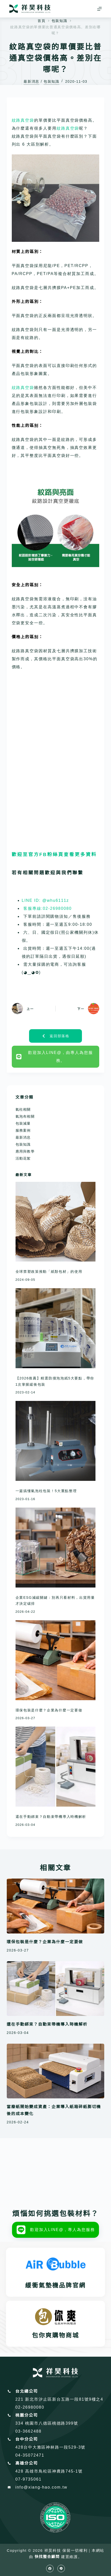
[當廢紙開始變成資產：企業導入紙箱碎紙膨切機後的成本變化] (55, 2071)
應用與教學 (25, 1151)
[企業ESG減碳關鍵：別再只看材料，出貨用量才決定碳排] (56, 1548)
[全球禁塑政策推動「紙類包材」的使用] (56, 1222)
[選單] (99, 8)
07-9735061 (28, 2479)
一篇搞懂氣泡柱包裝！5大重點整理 (46, 1491)
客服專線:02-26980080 (47, 908)
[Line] (61, 2568)
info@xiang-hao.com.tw (41, 2487)
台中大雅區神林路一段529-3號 (55, 2447)
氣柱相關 (23, 1109)
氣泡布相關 (25, 1116)
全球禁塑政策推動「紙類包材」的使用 (49, 1272)
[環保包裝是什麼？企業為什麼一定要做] (56, 1660)
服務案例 (23, 1130)
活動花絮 (23, 1158)
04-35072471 (29, 2455)
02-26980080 (29, 2407)
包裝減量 (23, 1123)
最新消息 (31, 81)
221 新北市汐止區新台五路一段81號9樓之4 (59, 2399)
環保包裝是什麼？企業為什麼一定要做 (49, 1710)
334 (20, 2423)
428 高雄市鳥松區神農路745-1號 (49, 2471)
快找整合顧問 (47, 2557)
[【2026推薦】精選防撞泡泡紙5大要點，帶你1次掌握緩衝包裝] (56, 1328)
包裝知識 (51, 81)
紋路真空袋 (23, 120)
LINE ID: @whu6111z (45, 900)
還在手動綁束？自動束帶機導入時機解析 (51, 1817)
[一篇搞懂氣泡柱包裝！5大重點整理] (56, 1441)
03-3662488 (28, 2431)
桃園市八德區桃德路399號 (51, 2423)
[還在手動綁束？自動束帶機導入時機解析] (56, 1767)
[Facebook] (50, 2568)
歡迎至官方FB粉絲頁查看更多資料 (54, 854)
